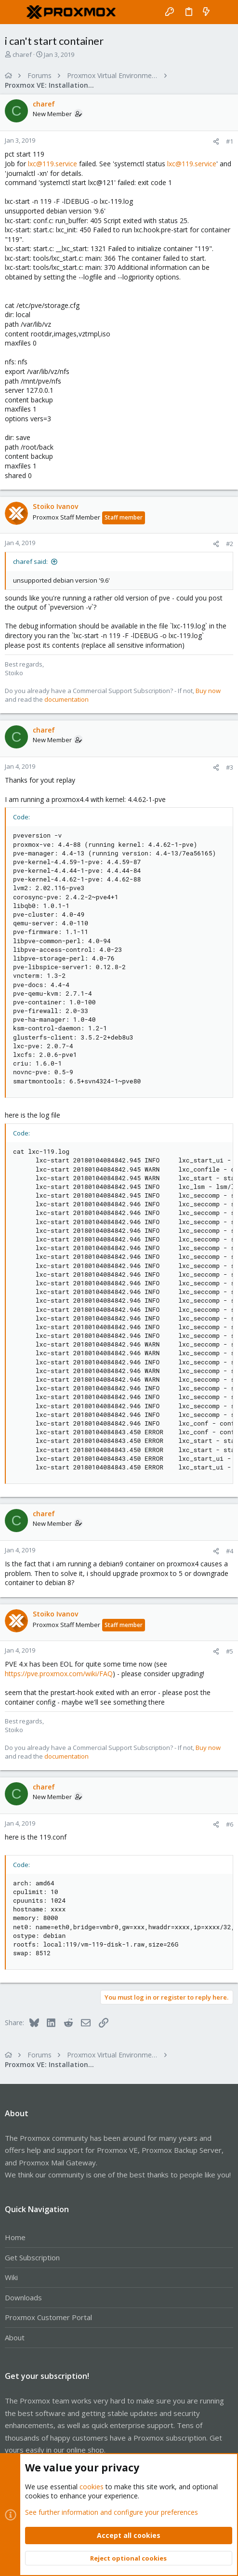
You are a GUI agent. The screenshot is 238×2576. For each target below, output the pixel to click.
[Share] (216, 141)
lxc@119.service (52, 163)
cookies (91, 2486)
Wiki (11, 2277)
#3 (229, 767)
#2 (229, 543)
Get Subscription (32, 2257)
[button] (14, 12)
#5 (229, 1651)
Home (15, 2237)
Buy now (208, 690)
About (15, 2337)
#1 (229, 141)
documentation (66, 699)
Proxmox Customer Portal (48, 2317)
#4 (229, 1551)
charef (22, 54)
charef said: (30, 561)
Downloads (23, 2297)
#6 (229, 1824)
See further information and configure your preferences (111, 2511)
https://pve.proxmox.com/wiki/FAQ (59, 1673)
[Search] (223, 12)
